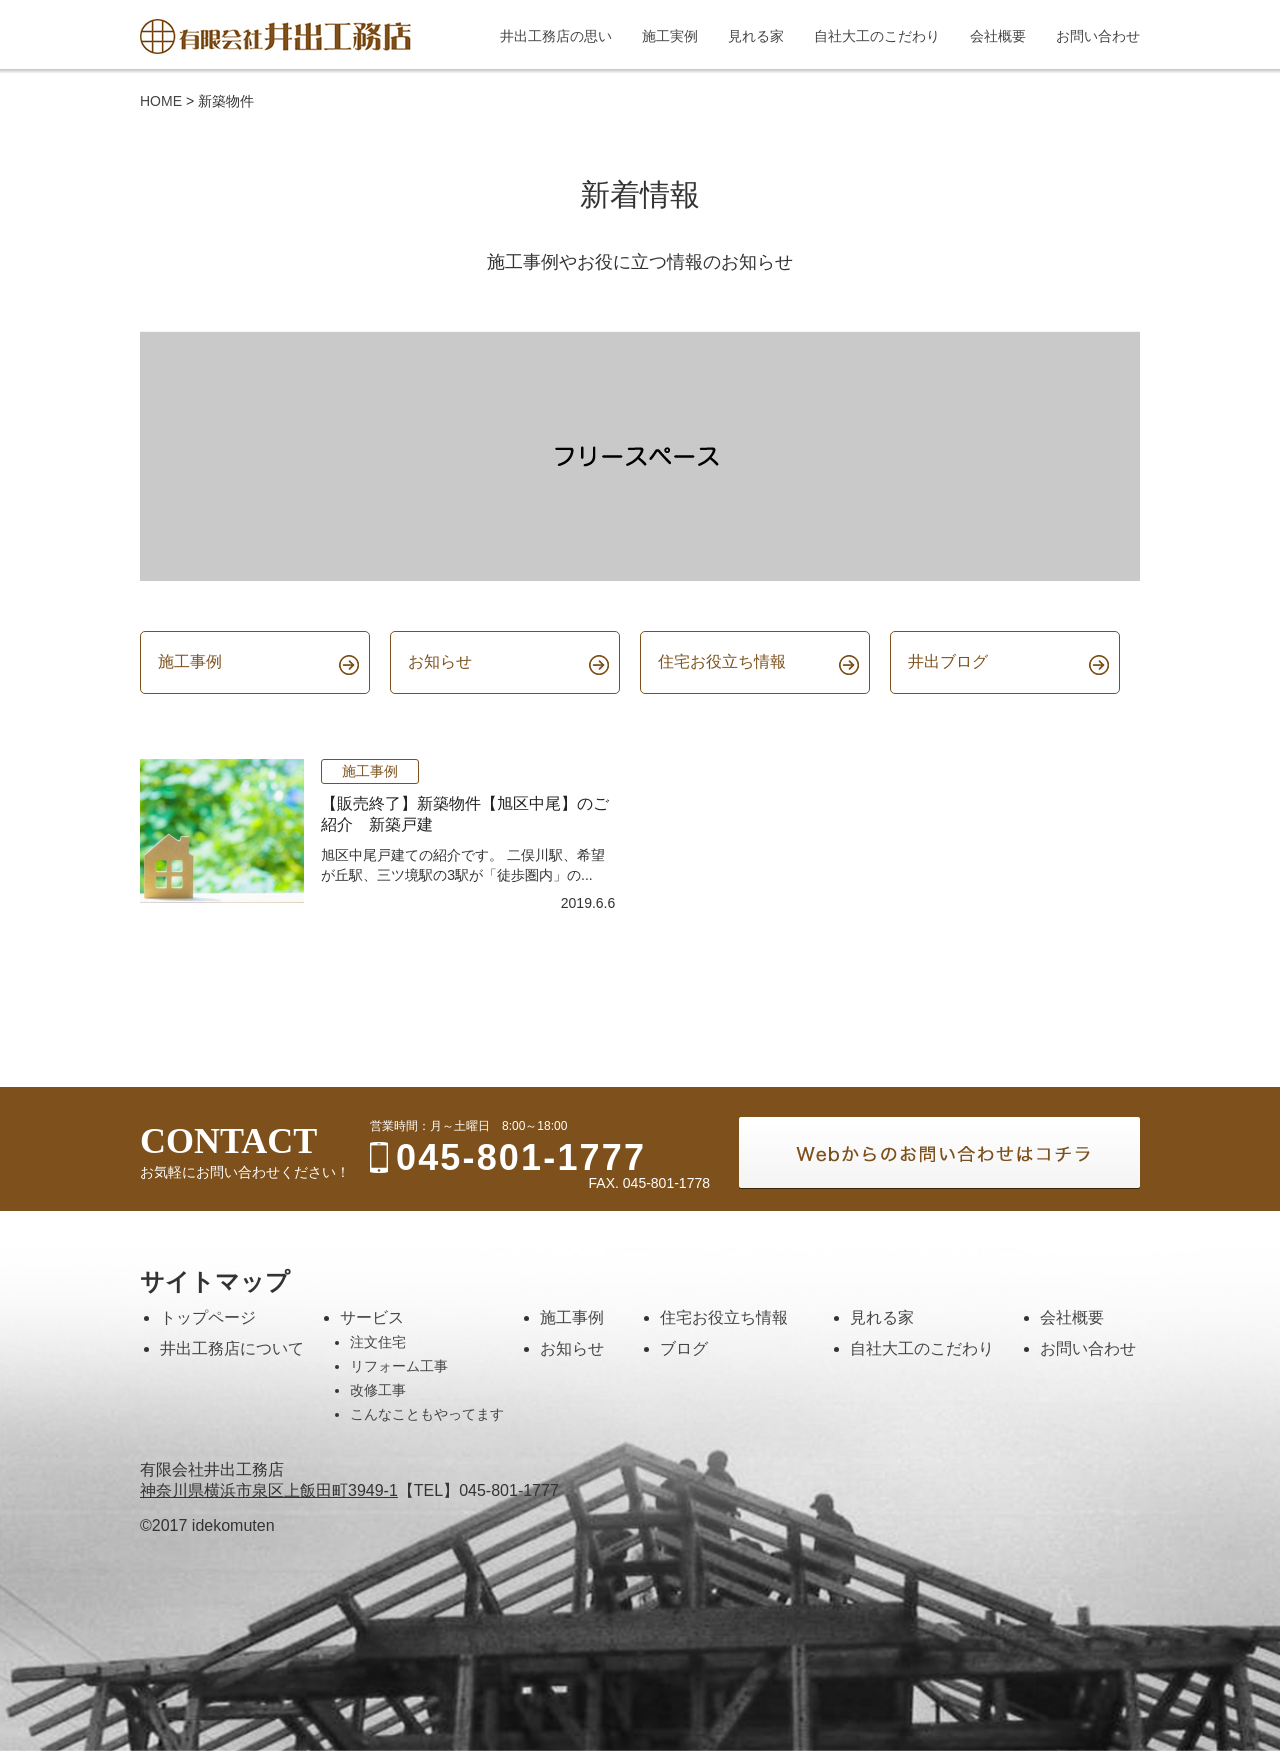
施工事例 (370, 771)
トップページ (208, 1317)
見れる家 (882, 1317)
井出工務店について (232, 1348)
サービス (372, 1317)
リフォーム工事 (399, 1366)
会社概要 (1072, 1317)
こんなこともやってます (427, 1414)
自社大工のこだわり (922, 1348)
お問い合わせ (1088, 1348)
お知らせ (572, 1348)
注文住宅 (378, 1342)
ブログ (684, 1348)
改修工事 (378, 1390)
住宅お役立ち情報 (724, 1317)
